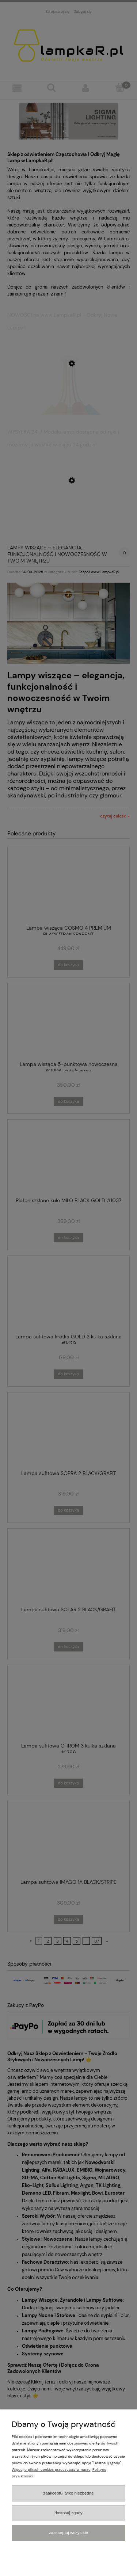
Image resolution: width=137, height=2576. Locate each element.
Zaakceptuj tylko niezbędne (68, 2493)
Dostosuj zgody (68, 2513)
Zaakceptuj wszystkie (68, 2532)
